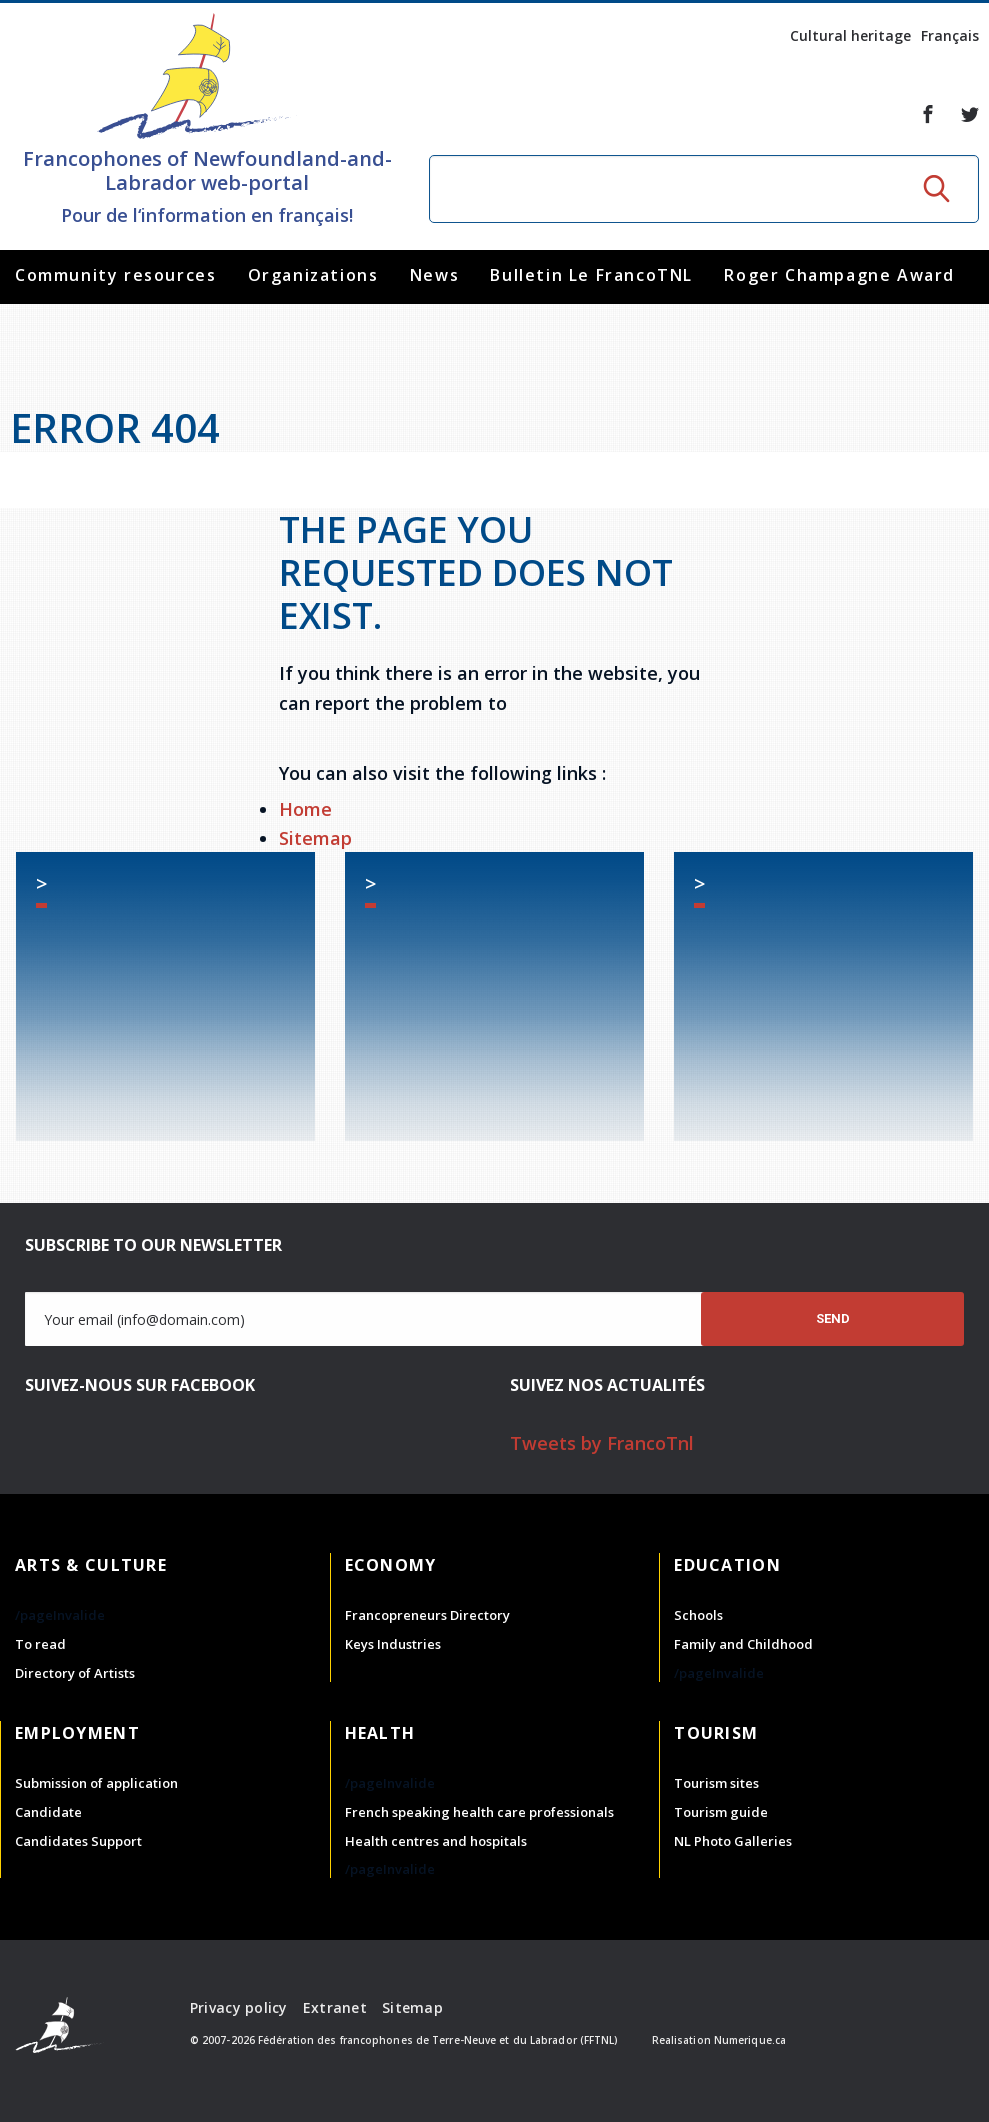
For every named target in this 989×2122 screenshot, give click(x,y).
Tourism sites (716, 1783)
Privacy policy (239, 2007)
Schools (698, 1615)
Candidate (48, 1812)
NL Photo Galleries (733, 1841)
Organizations (313, 275)
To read (40, 1644)
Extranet (335, 2007)
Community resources (115, 275)
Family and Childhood (743, 1644)
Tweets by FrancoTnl (602, 1443)
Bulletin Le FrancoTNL (591, 275)
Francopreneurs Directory (427, 1615)
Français (950, 35)
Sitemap (315, 838)
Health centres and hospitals (436, 1841)
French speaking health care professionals (479, 1812)
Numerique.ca (750, 2040)
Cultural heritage (850, 35)
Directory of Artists (75, 1673)
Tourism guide (721, 1812)
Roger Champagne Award (839, 275)
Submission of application (96, 1783)
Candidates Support (78, 1841)
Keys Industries (393, 1644)
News (434, 275)
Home (305, 809)
